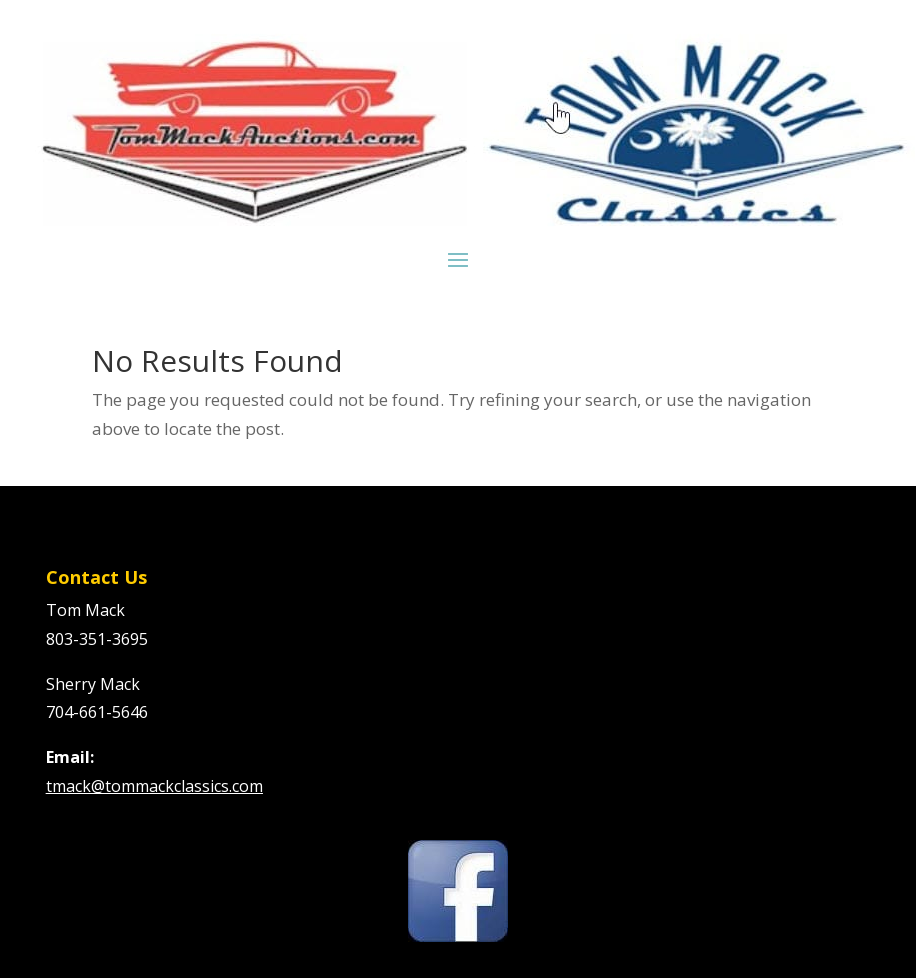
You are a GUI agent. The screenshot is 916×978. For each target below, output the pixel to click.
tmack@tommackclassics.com (154, 786)
